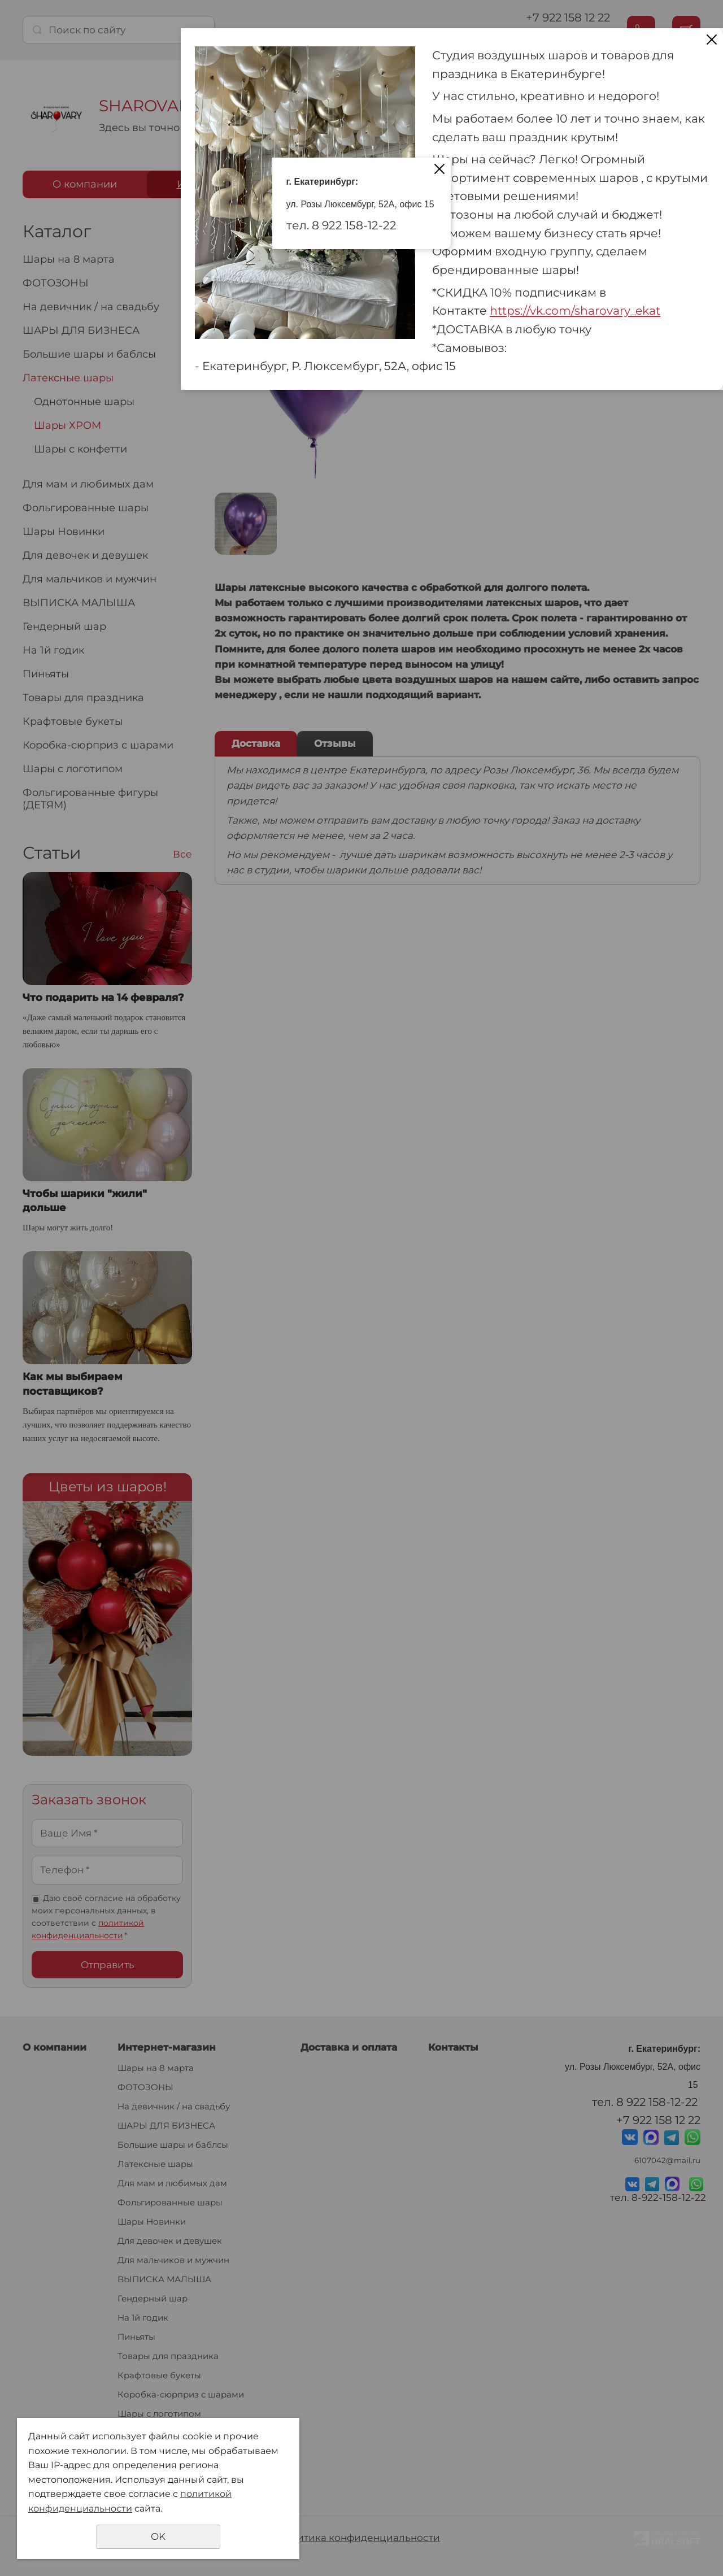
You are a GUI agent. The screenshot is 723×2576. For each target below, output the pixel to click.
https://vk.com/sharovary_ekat (575, 310)
